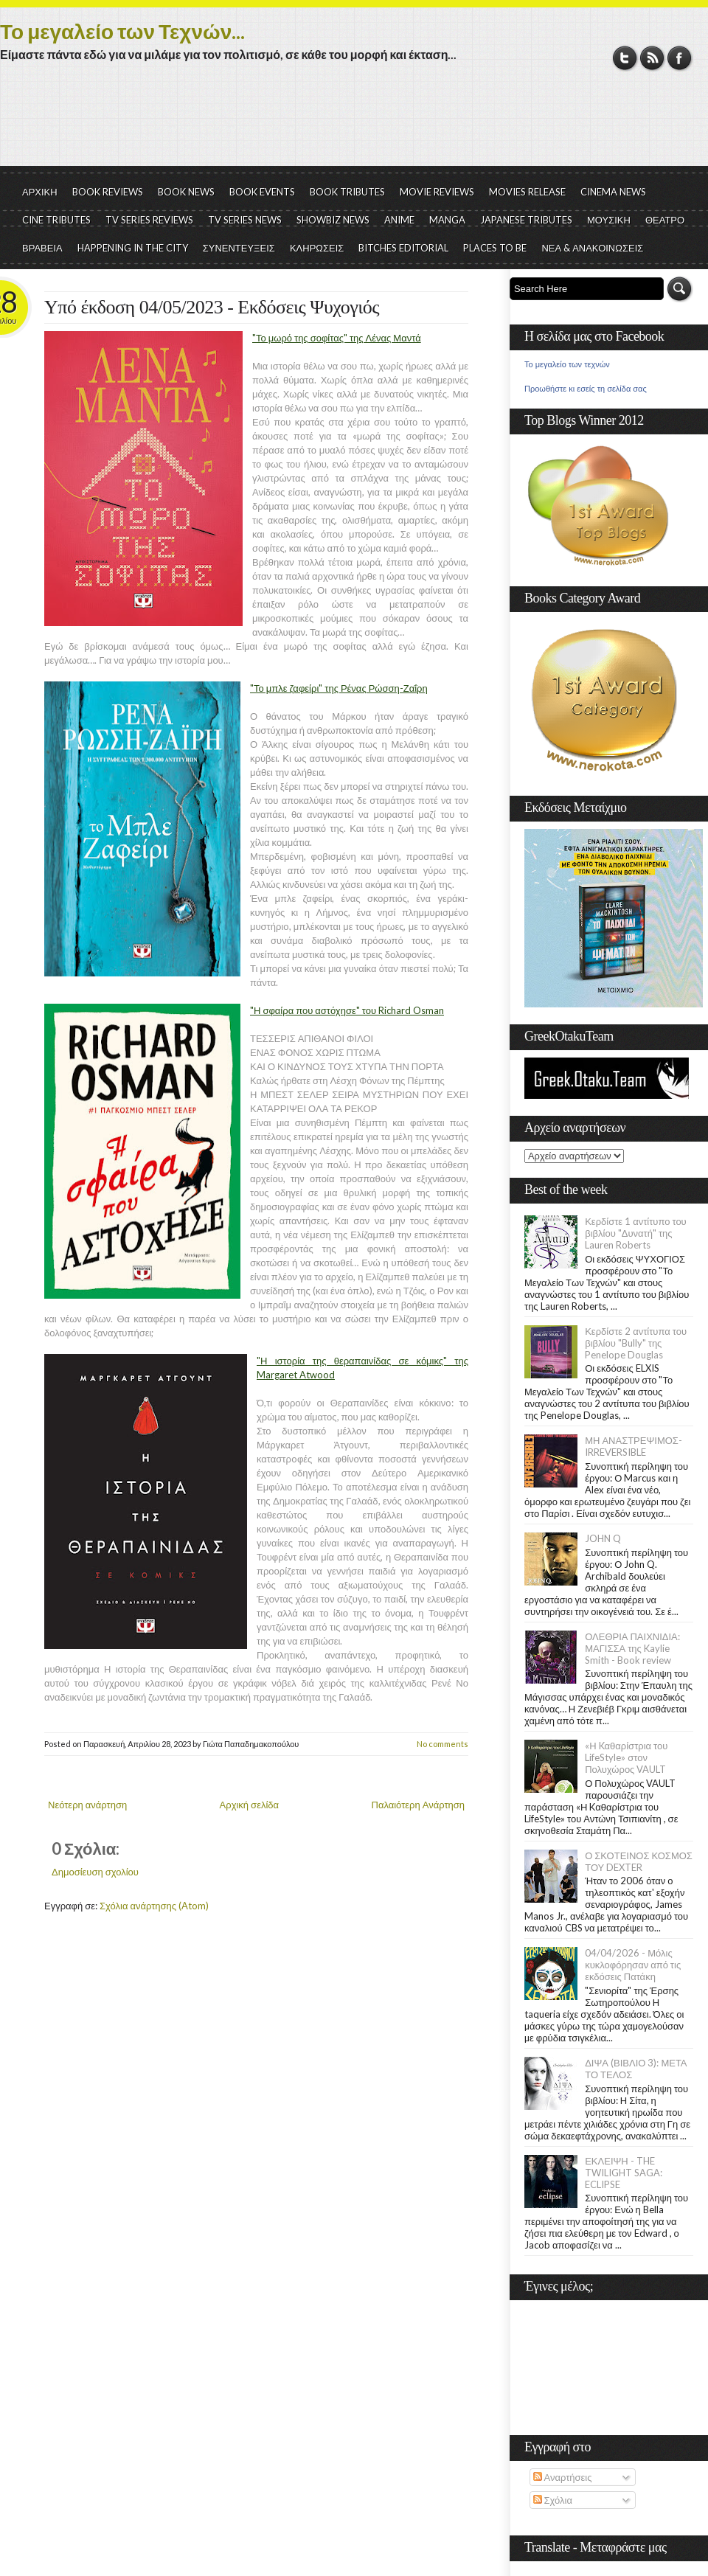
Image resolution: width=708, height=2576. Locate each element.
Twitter (625, 58)
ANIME (399, 220)
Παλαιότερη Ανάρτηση (418, 1805)
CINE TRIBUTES (56, 220)
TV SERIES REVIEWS (149, 220)
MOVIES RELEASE (527, 192)
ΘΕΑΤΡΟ (664, 220)
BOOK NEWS (186, 192)
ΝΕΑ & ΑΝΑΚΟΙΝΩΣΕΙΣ (592, 248)
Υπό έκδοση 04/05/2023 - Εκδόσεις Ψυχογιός (211, 307)
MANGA (447, 220)
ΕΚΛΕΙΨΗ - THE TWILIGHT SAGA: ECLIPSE (623, 2172)
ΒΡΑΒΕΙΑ (42, 248)
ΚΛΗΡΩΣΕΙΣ (317, 248)
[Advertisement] (354, 125)
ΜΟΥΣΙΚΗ (609, 220)
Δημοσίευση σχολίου (95, 1872)
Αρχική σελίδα (249, 1805)
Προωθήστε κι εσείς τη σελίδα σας (585, 388)
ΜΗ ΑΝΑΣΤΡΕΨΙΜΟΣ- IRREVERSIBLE (633, 1446)
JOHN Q (603, 1538)
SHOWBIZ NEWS (332, 220)
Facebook (679, 58)
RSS (652, 58)
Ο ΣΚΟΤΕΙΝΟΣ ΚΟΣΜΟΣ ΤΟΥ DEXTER (639, 1861)
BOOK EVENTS (262, 192)
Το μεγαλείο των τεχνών (567, 364)
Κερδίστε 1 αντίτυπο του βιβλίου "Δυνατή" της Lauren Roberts (636, 1233)
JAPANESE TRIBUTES (526, 220)
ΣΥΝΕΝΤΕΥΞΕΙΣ (239, 248)
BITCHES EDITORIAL (403, 248)
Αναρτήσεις (562, 2477)
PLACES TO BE (495, 248)
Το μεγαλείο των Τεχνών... (122, 31)
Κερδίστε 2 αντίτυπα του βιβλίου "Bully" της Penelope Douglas (636, 1343)
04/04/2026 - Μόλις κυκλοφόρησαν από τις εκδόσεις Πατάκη (633, 1964)
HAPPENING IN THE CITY (132, 248)
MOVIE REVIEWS (437, 192)
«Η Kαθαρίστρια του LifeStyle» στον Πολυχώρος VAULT (626, 1757)
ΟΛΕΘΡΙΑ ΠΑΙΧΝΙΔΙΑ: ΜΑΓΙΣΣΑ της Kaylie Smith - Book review (632, 1648)
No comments (442, 1744)
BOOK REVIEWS (107, 192)
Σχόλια (552, 2500)
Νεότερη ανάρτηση (87, 1805)
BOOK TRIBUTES (347, 192)
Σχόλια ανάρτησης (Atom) (154, 1906)
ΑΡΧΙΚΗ (40, 192)
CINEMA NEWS (613, 192)
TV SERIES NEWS (245, 220)
